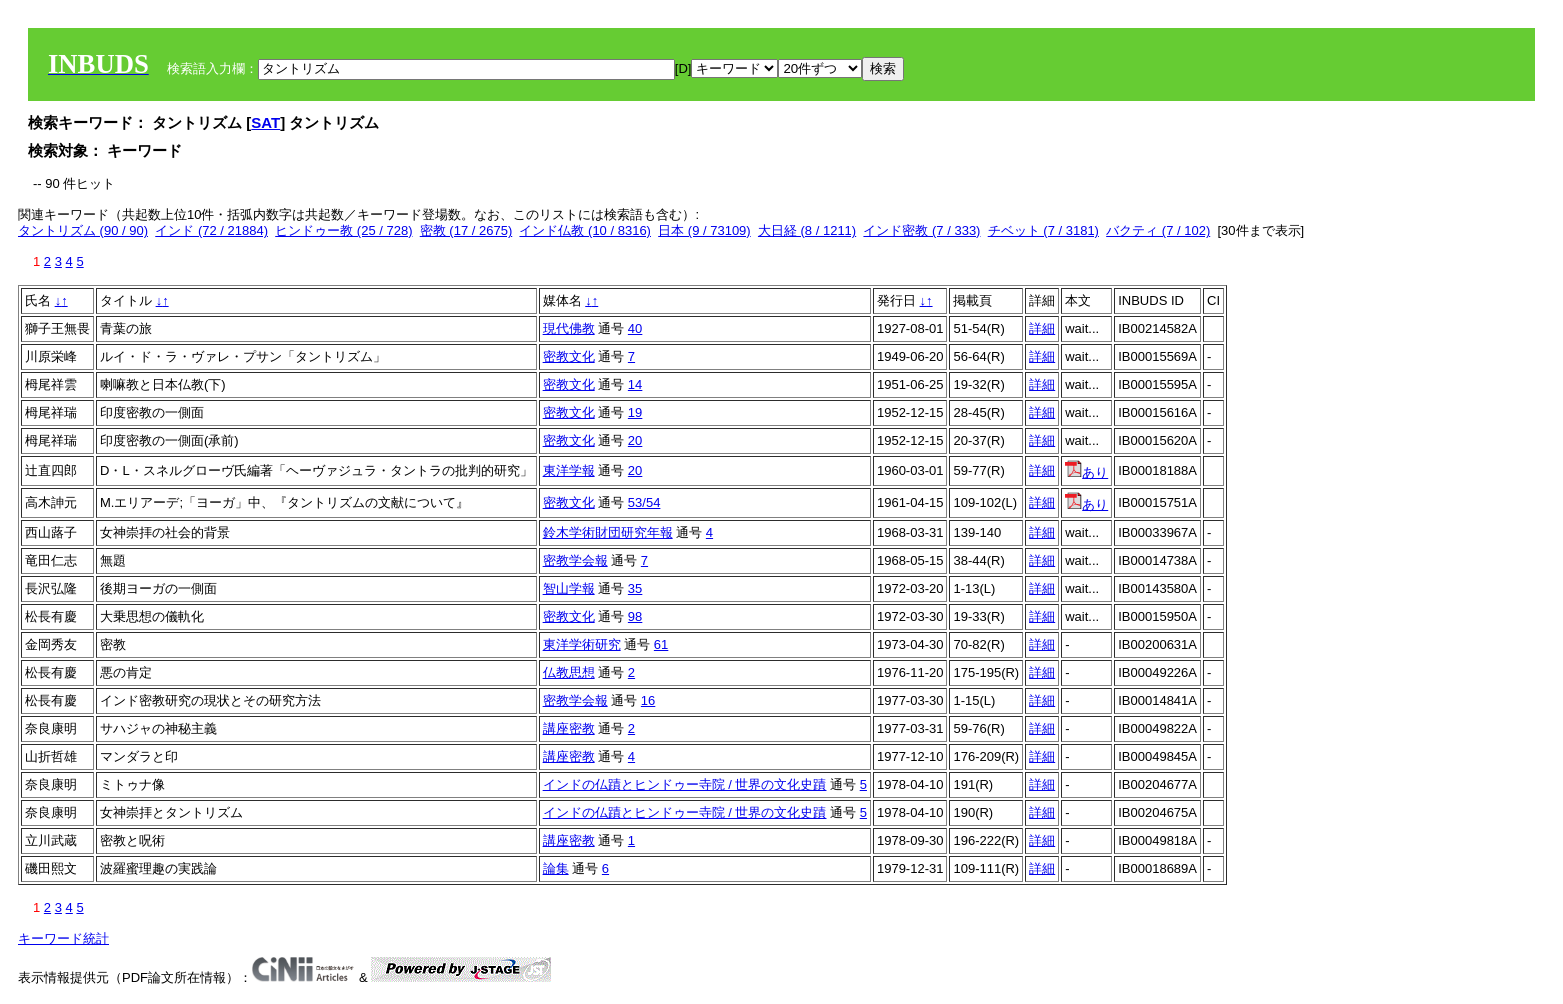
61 (661, 644)
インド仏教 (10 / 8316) (585, 230)
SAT (265, 122)
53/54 (644, 502)
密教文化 (569, 356)
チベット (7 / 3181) (1043, 230)
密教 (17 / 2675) (466, 230)
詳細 (1042, 328)
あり (1086, 472)
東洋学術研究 (582, 644)
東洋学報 (569, 470)
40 (635, 328)
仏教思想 (569, 672)
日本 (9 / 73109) (704, 230)
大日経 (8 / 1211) (807, 230)
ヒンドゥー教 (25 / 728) (343, 230)
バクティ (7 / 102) (1158, 230)
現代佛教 (569, 328)
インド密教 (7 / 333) (921, 230)
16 (648, 700)
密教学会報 (575, 560)
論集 (556, 868)
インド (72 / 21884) (211, 230)
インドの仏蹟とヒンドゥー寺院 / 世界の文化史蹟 (685, 784)
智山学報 (569, 588)
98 (635, 616)
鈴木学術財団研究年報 (608, 532)
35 (635, 588)
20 (635, 440)
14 (635, 384)
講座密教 (569, 728)
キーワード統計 (63, 938)
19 (635, 412)
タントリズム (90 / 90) (83, 230)
